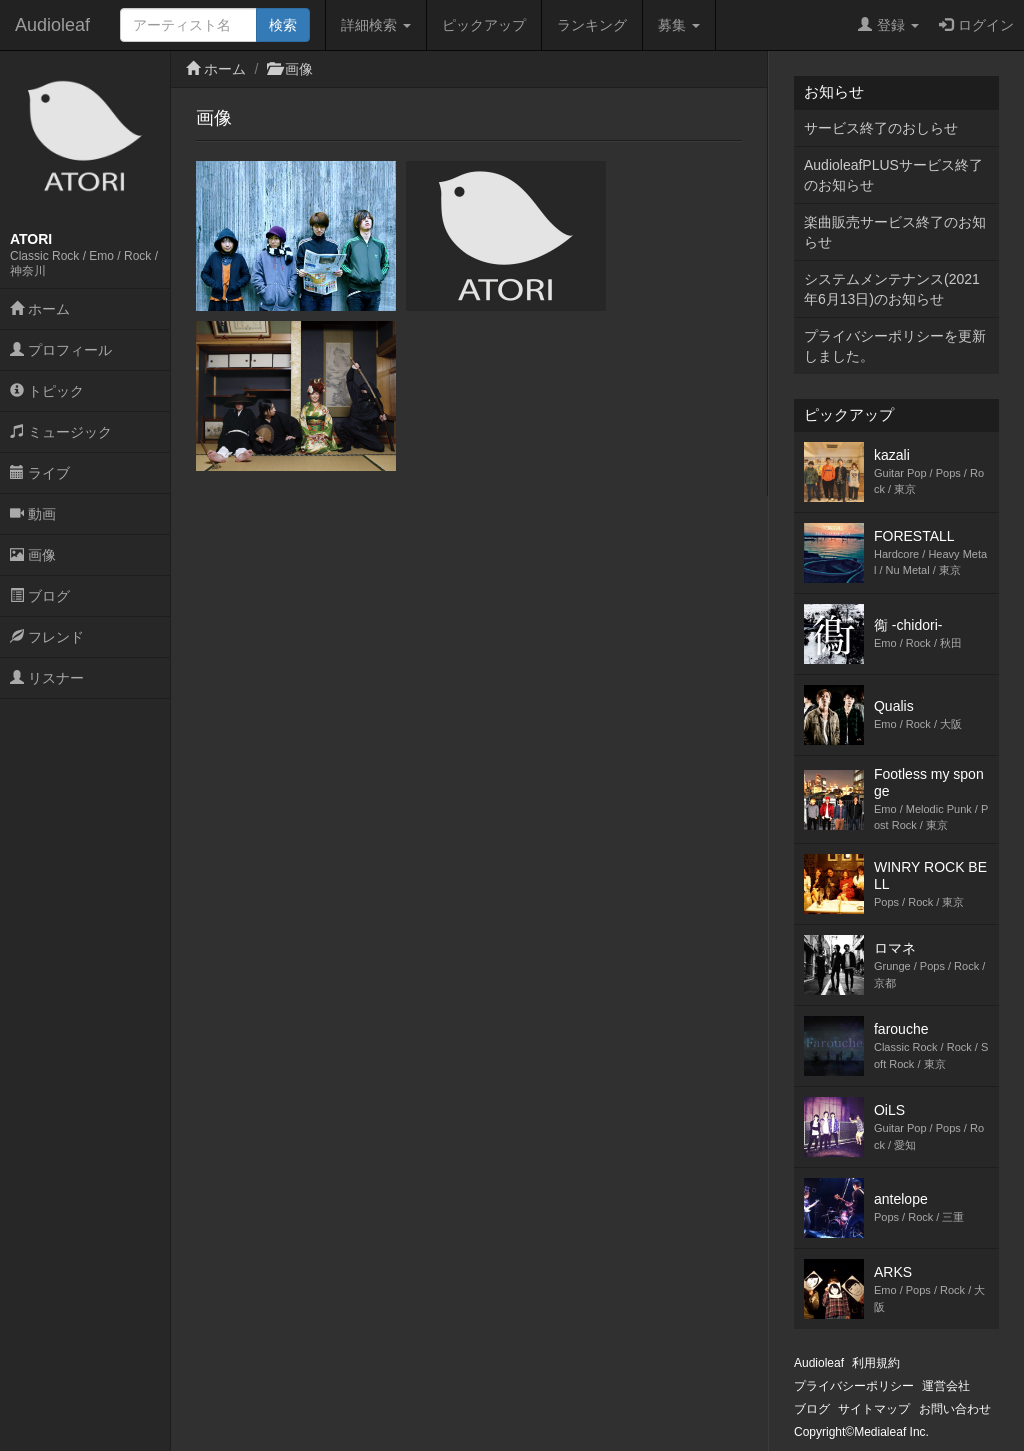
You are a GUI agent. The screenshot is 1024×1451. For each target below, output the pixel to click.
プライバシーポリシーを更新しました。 (895, 346)
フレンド (47, 637)
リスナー (47, 678)
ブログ (40, 596)
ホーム (40, 309)
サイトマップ (874, 1409)
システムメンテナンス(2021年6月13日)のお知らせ (892, 289)
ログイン (976, 25)
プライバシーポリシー (854, 1386)
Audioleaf (52, 25)
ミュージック (61, 432)
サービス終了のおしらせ (881, 128)
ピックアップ (484, 25)
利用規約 (876, 1363)
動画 (33, 514)
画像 (33, 555)
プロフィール (61, 350)
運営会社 (946, 1386)
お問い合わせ (955, 1409)
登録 (888, 25)
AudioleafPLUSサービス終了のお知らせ (893, 175)
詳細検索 (376, 25)
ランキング (592, 25)
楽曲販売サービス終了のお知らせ (895, 232)
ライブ (40, 473)
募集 (679, 25)
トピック (47, 391)
